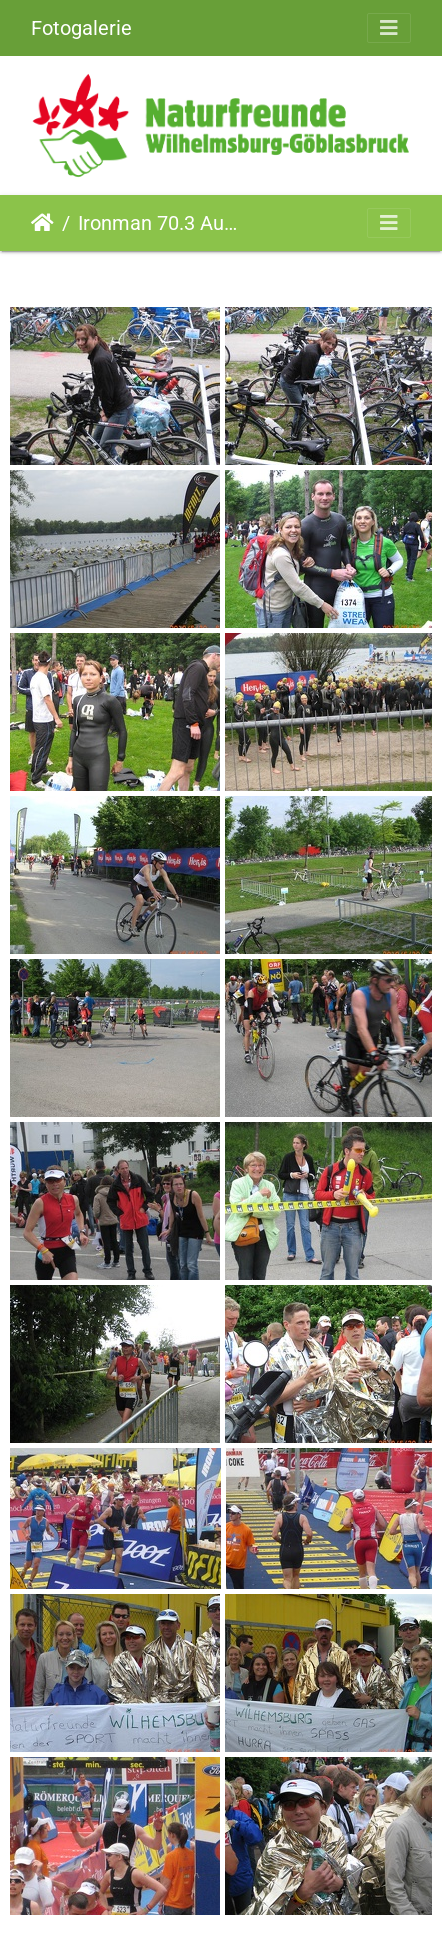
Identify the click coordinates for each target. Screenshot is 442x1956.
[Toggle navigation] (389, 28)
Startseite (42, 223)
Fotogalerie (81, 28)
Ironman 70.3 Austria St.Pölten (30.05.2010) (161, 223)
